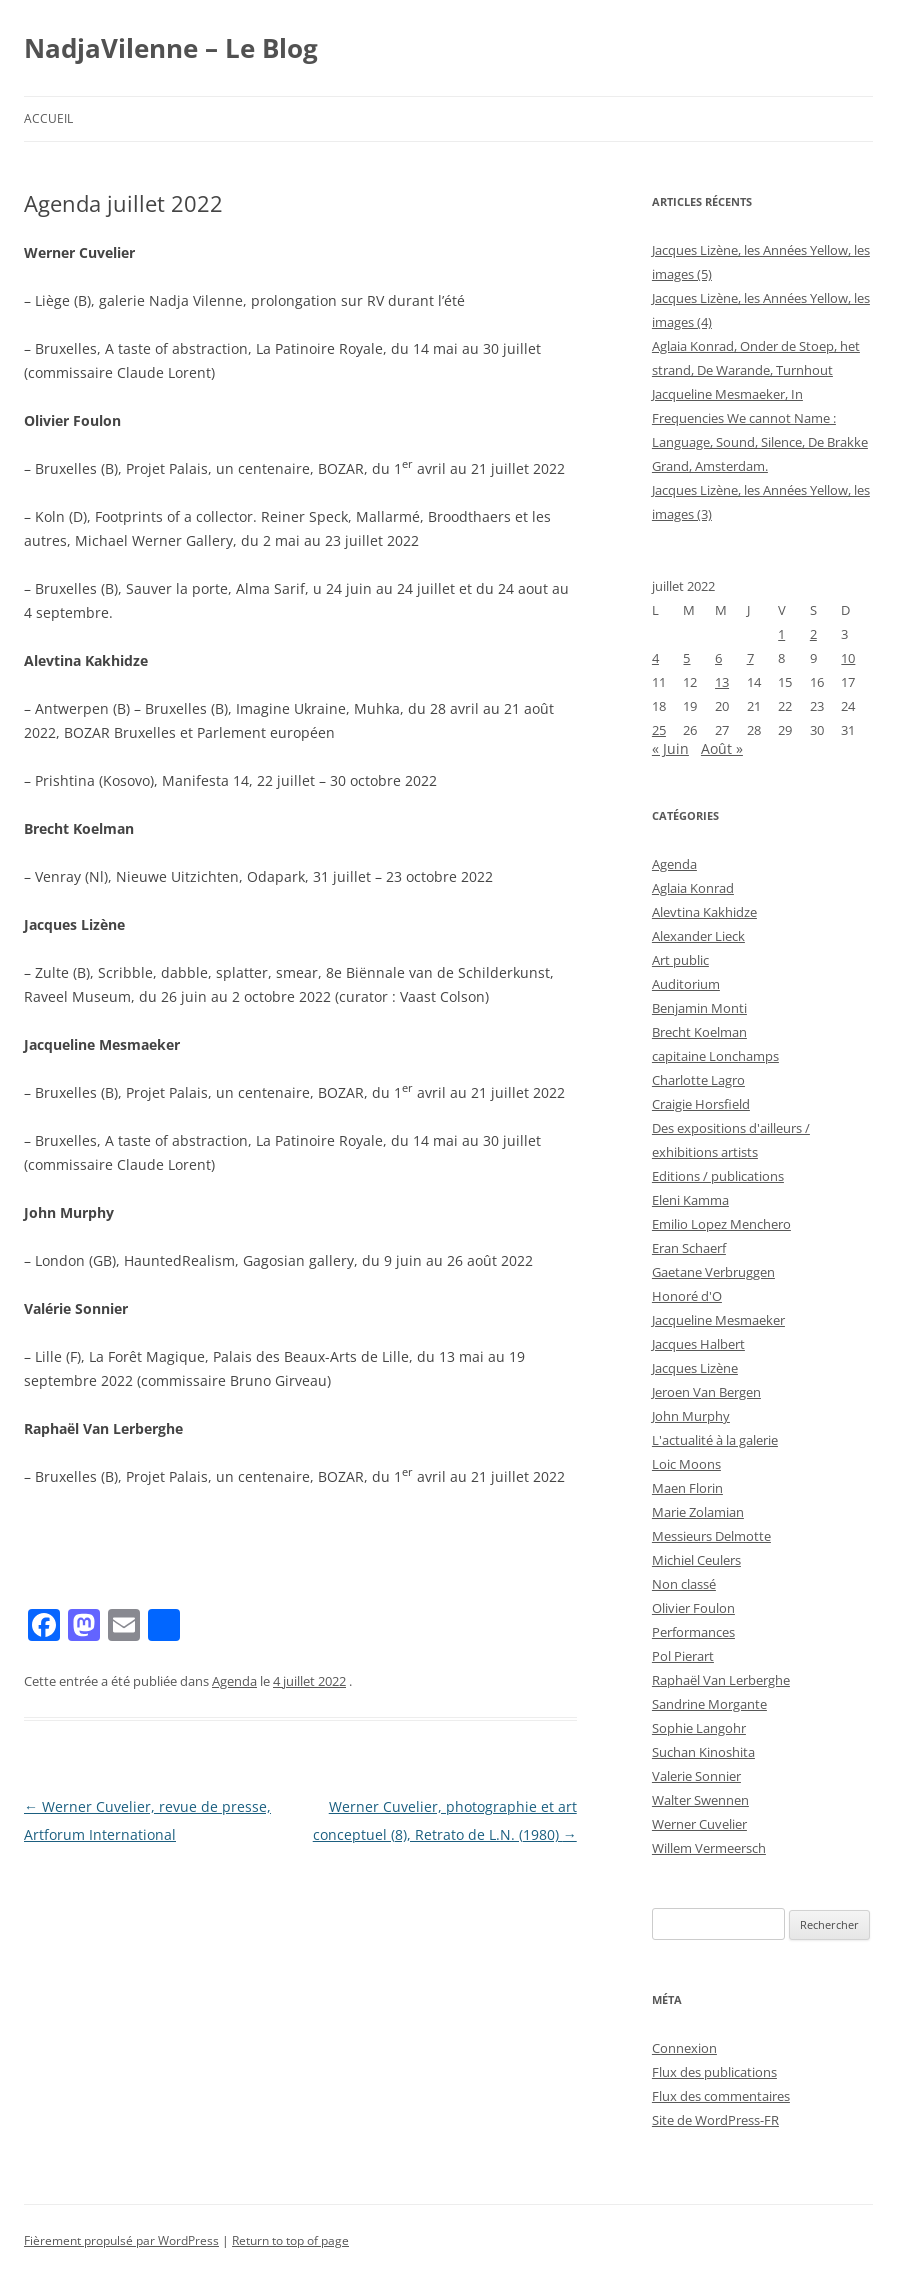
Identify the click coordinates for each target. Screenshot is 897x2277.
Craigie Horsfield (701, 1104)
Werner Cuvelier (699, 1824)
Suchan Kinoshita (703, 1752)
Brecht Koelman (699, 1032)
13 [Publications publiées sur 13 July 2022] (722, 682)
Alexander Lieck (698, 936)
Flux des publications (714, 2072)
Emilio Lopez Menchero (721, 1224)
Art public (680, 960)
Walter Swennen (700, 1800)
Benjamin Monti (699, 1008)
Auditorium (686, 984)
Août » (722, 748)
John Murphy (691, 1416)
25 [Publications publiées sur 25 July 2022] (659, 730)
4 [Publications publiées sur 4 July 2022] (655, 658)
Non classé (684, 1584)
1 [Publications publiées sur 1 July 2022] (781, 634)
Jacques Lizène (695, 1368)
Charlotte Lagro (698, 1080)
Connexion (684, 2048)
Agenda (234, 1681)
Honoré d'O (687, 1296)
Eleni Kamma (690, 1200)
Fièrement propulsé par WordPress (121, 2240)
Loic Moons (686, 1464)
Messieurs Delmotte (711, 1536)
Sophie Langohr (699, 1728)
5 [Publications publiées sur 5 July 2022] (686, 658)
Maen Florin (687, 1488)
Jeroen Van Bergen (706, 1392)
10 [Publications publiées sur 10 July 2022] (848, 658)
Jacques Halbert (698, 1344)
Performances (693, 1632)
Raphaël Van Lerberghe (721, 1680)
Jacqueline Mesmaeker (718, 1320)
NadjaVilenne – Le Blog (171, 48)
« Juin (670, 748)
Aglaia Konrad (693, 888)
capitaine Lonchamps (715, 1056)
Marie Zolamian (698, 1512)
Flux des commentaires (721, 2096)
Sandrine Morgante (709, 1704)
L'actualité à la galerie (715, 1440)
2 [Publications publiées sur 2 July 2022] (813, 634)
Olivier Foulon (693, 1608)
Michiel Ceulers (696, 1560)
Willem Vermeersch (709, 1848)
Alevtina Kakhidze (704, 912)
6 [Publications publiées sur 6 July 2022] (718, 658)
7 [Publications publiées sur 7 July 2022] (750, 658)
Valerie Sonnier (696, 1776)
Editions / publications (718, 1176)
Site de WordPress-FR (715, 2120)
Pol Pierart (683, 1656)
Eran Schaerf (689, 1248)
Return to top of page (290, 2240)
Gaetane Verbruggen (713, 1272)
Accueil (48, 118)
